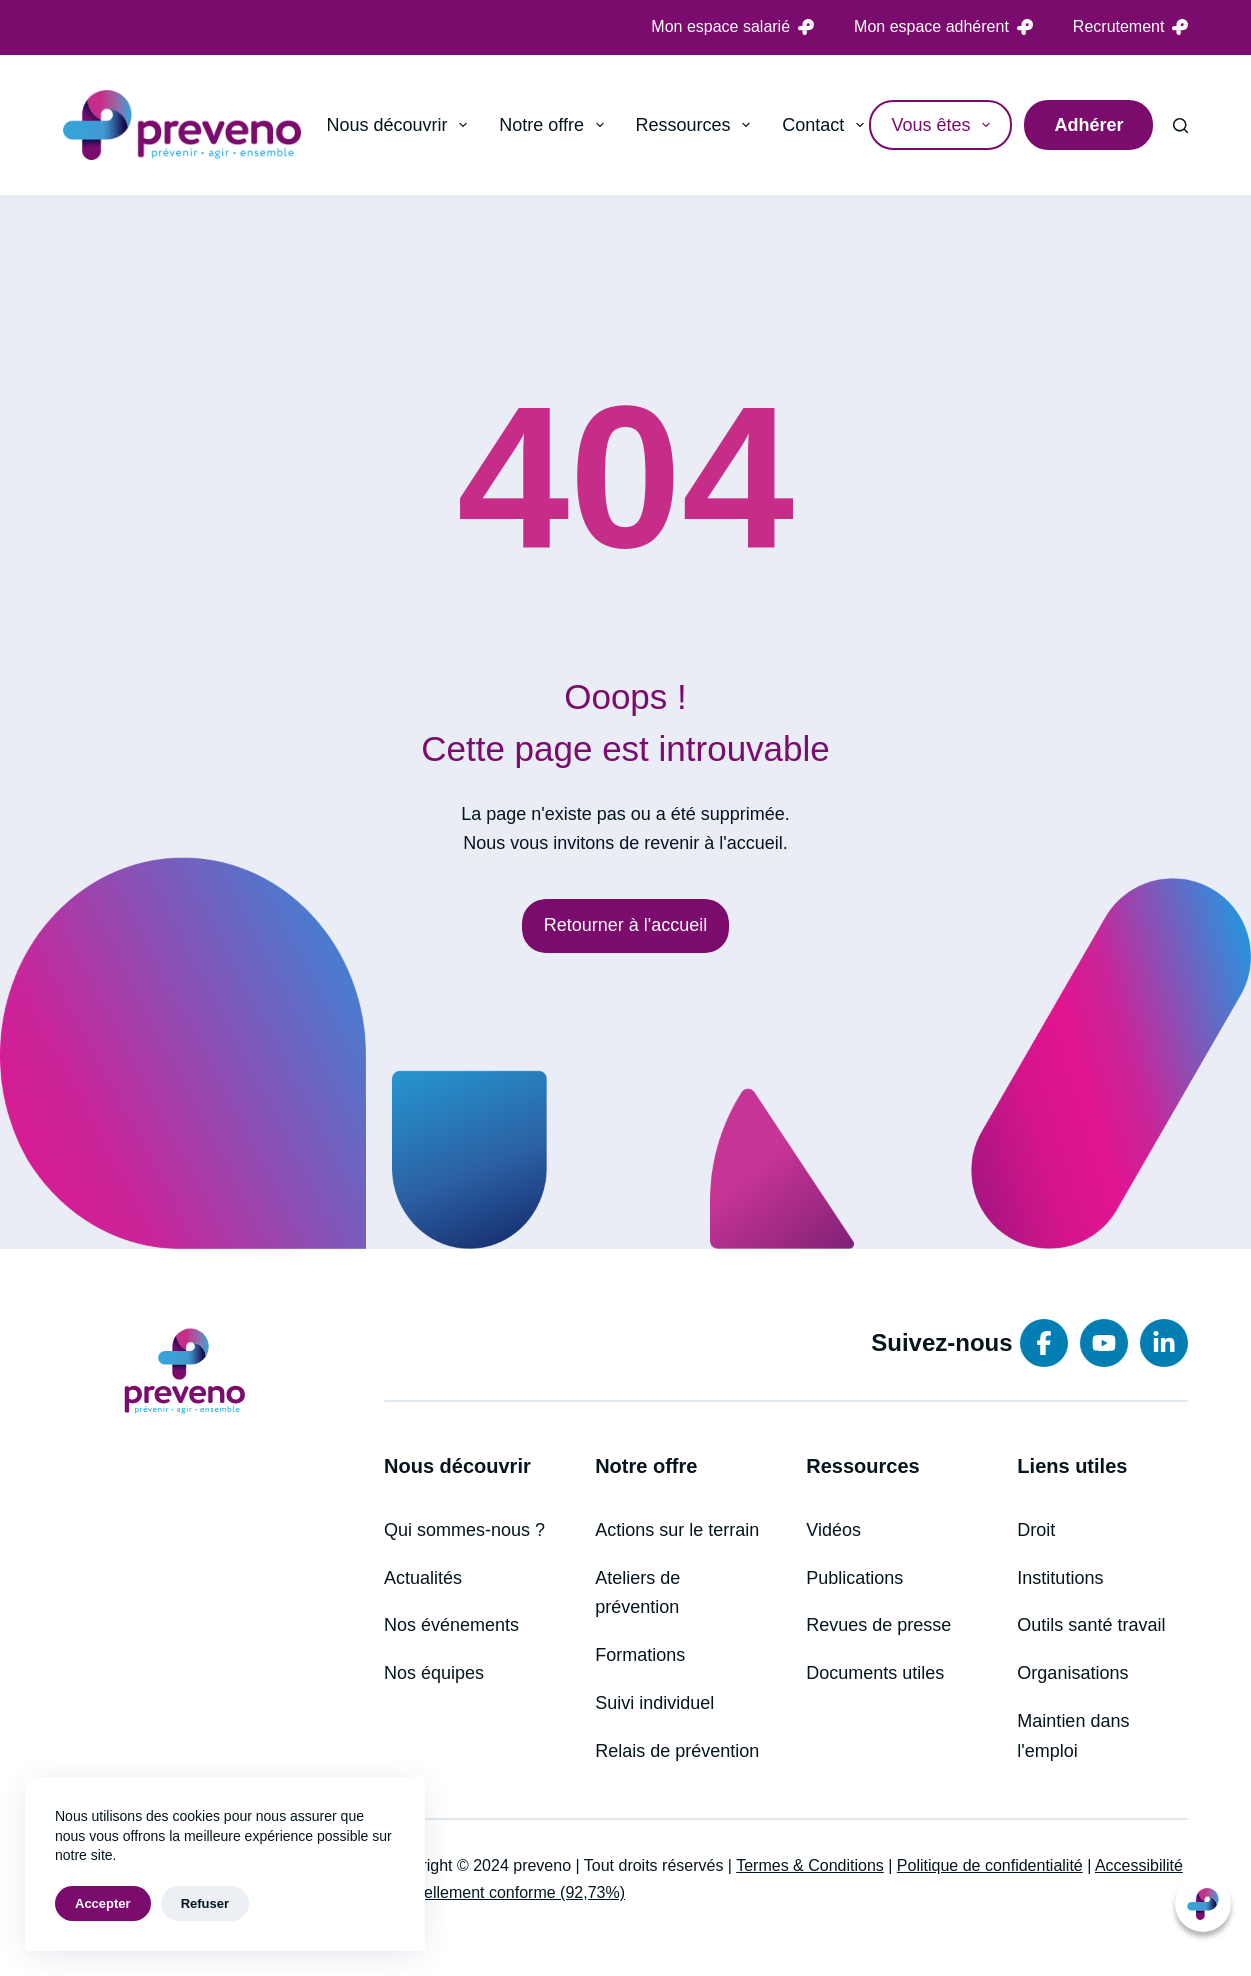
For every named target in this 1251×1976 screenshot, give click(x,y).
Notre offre (555, 125)
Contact (827, 125)
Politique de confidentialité (990, 1865)
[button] (1203, 1904)
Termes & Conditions (810, 1865)
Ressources (697, 125)
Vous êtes (944, 125)
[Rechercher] (1180, 125)
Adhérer (1088, 125)
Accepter (103, 1903)
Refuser (205, 1903)
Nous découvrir (401, 125)
